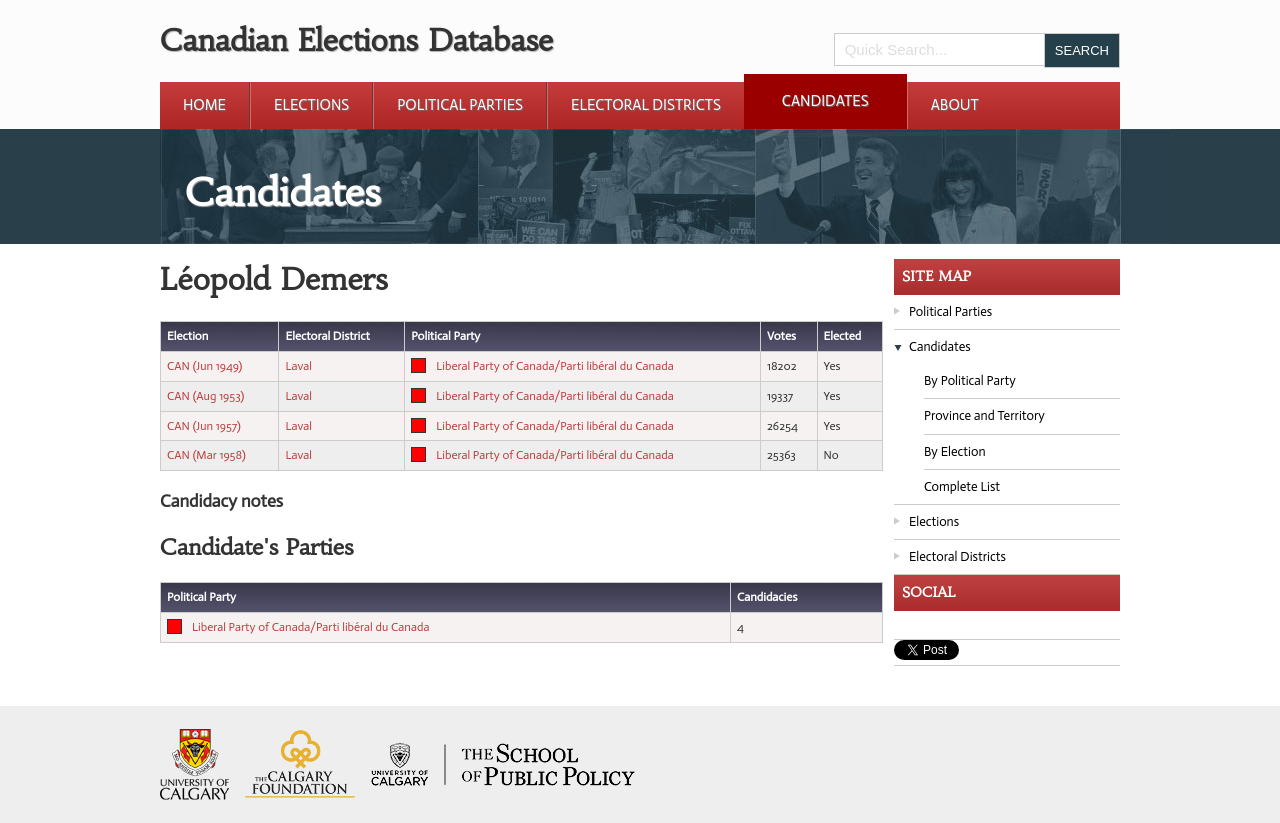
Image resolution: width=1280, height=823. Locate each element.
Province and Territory (984, 415)
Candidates (825, 101)
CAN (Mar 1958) (206, 455)
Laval (298, 366)
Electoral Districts (646, 105)
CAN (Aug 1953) (205, 396)
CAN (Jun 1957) (204, 426)
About (955, 105)
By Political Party (970, 380)
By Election (955, 451)
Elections (311, 105)
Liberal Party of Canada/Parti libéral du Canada (554, 366)
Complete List (962, 486)
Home (204, 105)
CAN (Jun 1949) (204, 366)
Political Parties (460, 105)
